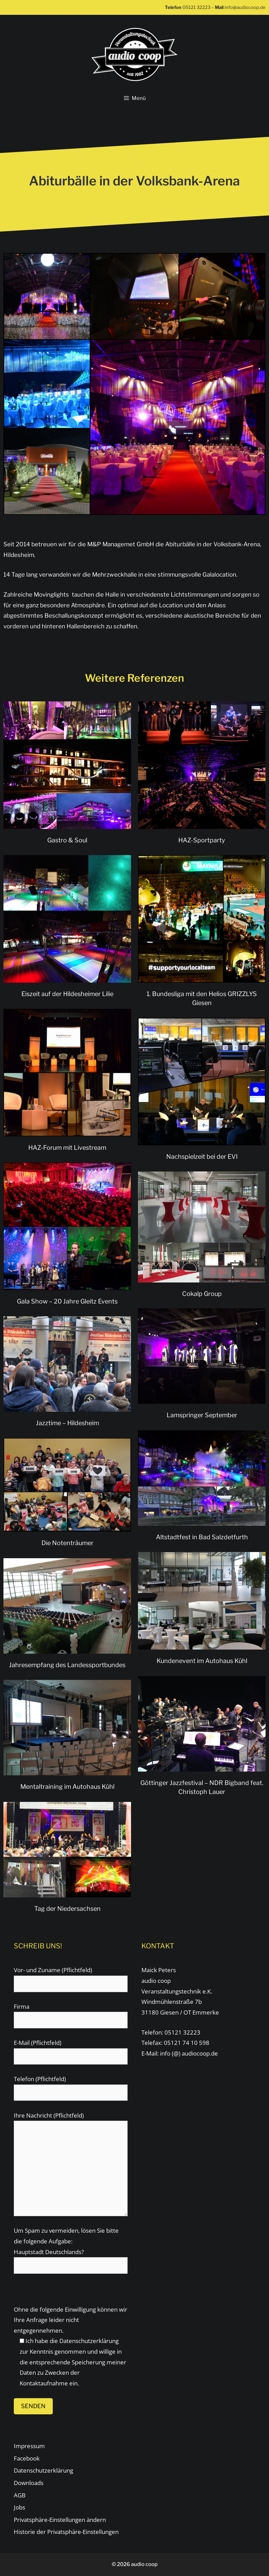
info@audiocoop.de (245, 7)
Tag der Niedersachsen (67, 1908)
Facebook (27, 2458)
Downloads (28, 2483)
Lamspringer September (202, 1415)
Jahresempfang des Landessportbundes (67, 1665)
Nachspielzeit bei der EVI (202, 1156)
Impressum (29, 2446)
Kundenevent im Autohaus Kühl (202, 1660)
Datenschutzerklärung (89, 2341)
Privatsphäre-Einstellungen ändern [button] (60, 2520)
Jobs (19, 2507)
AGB (20, 2495)
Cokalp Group (202, 1293)
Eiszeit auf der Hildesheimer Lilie (67, 993)
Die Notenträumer (67, 1542)
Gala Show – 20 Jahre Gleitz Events (67, 1301)
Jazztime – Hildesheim (67, 1423)
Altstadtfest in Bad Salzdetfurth (202, 1537)
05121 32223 (196, 7)
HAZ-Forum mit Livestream (67, 1147)
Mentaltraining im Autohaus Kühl (67, 1786)
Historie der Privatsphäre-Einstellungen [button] (66, 2532)
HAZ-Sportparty (201, 840)
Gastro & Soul (67, 840)
